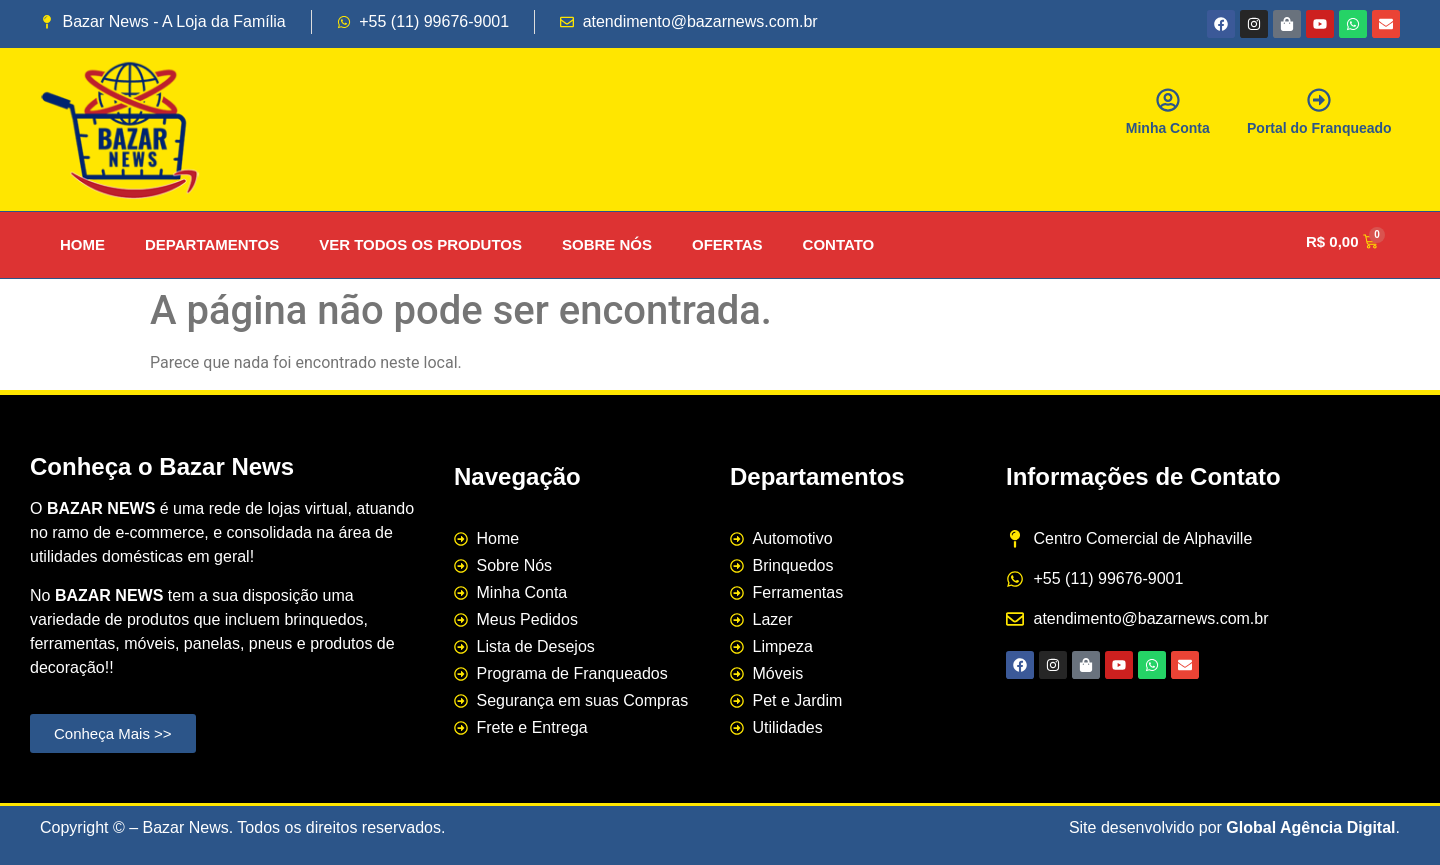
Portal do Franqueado (1319, 128)
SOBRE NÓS (607, 244)
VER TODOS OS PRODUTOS (420, 244)
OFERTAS (727, 244)
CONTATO (839, 244)
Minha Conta (1168, 128)
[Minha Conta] (1168, 100)
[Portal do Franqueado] (1319, 100)
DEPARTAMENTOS (212, 244)
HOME (82, 244)
